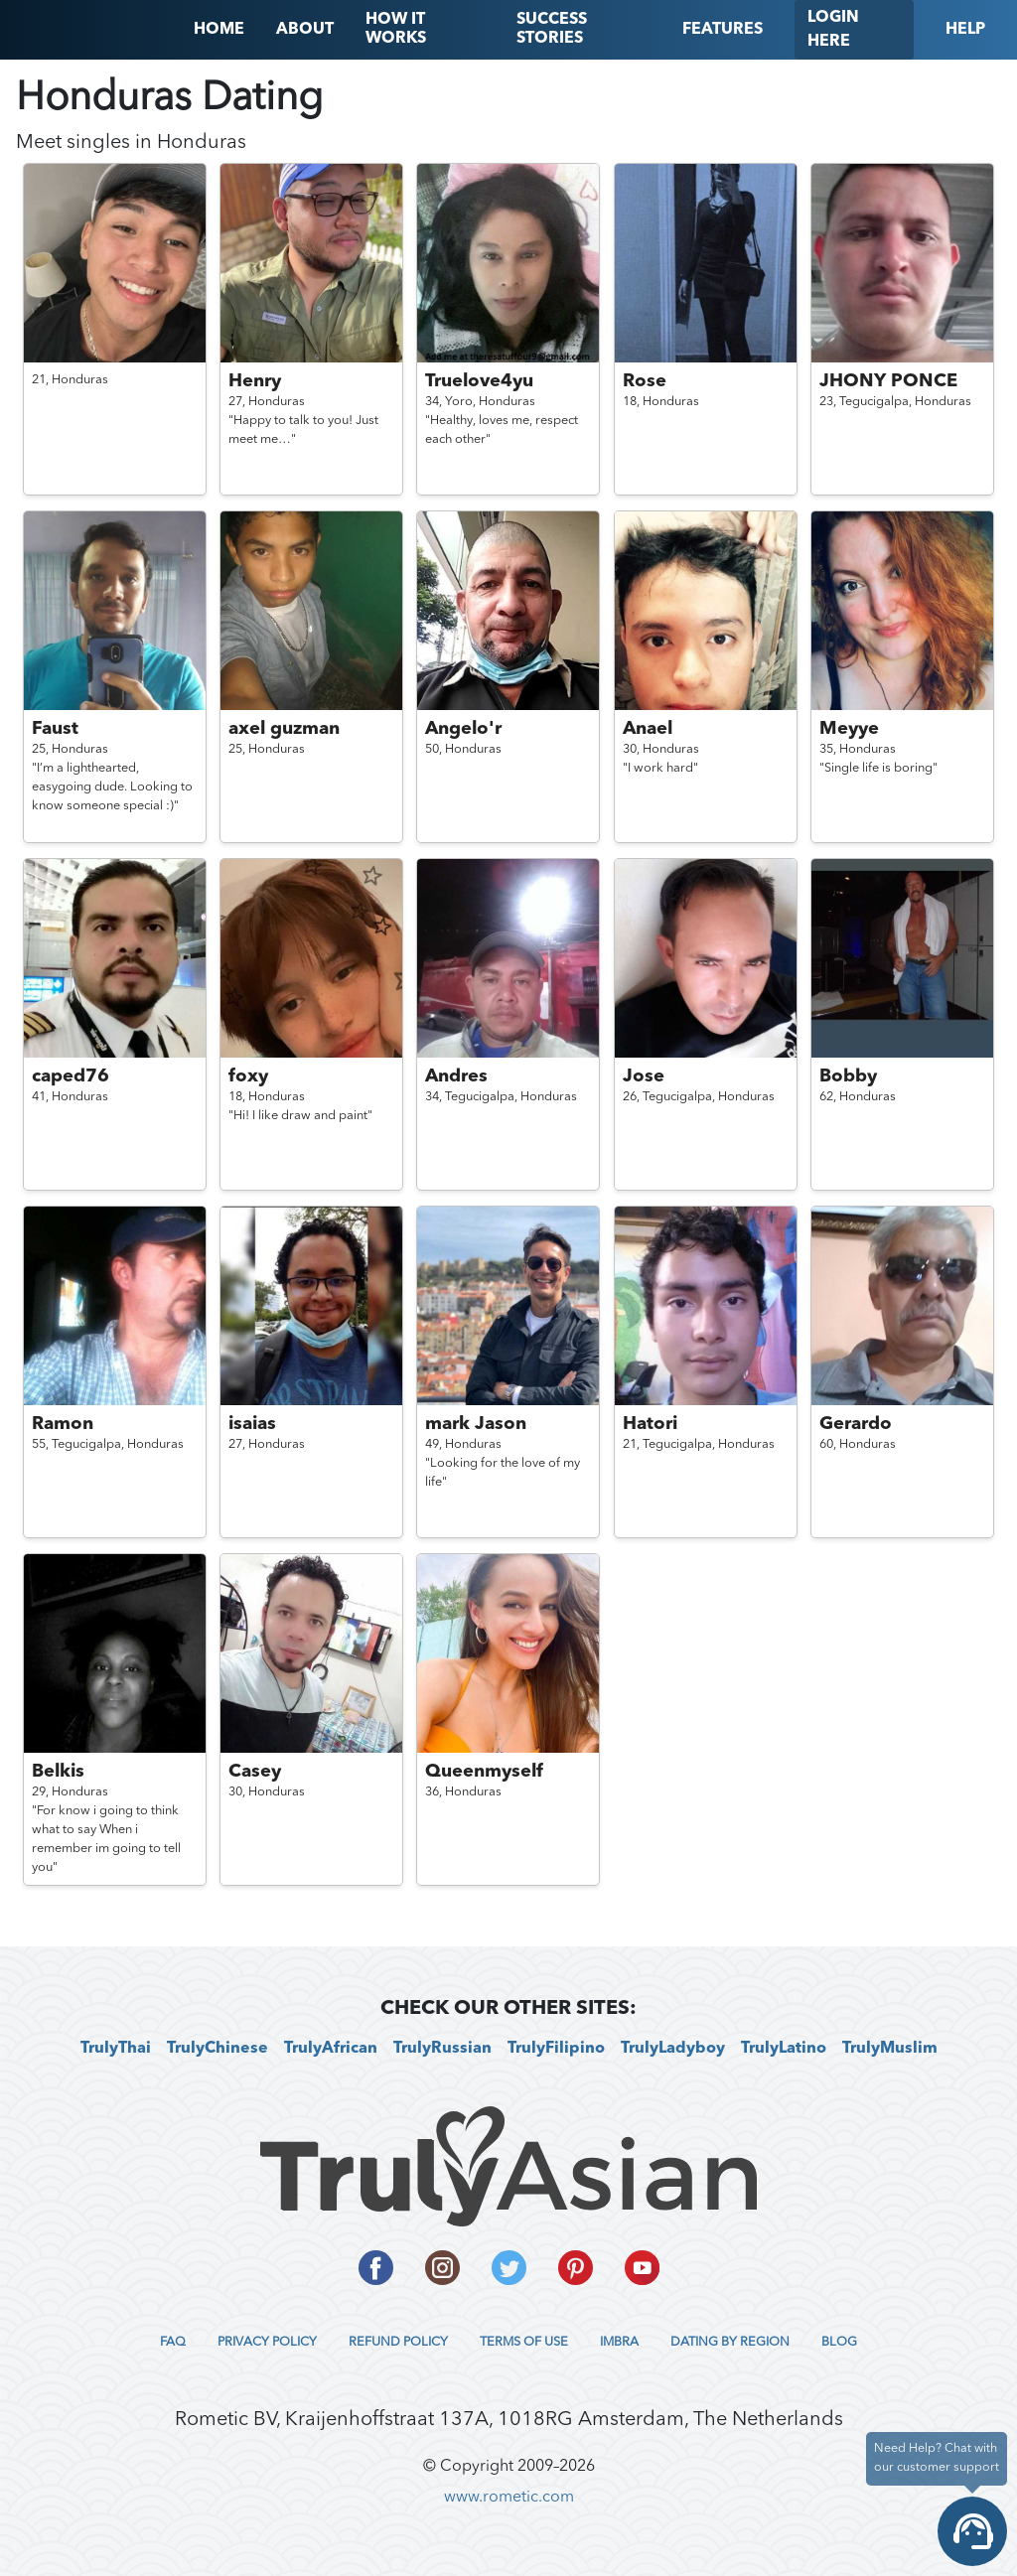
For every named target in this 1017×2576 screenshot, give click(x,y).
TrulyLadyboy (673, 2049)
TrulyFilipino (556, 2049)
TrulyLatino (783, 2049)
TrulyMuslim (890, 2049)
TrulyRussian (442, 2049)
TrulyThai (115, 2049)
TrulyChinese (217, 2049)
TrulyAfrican (330, 2049)
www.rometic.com (509, 2497)
